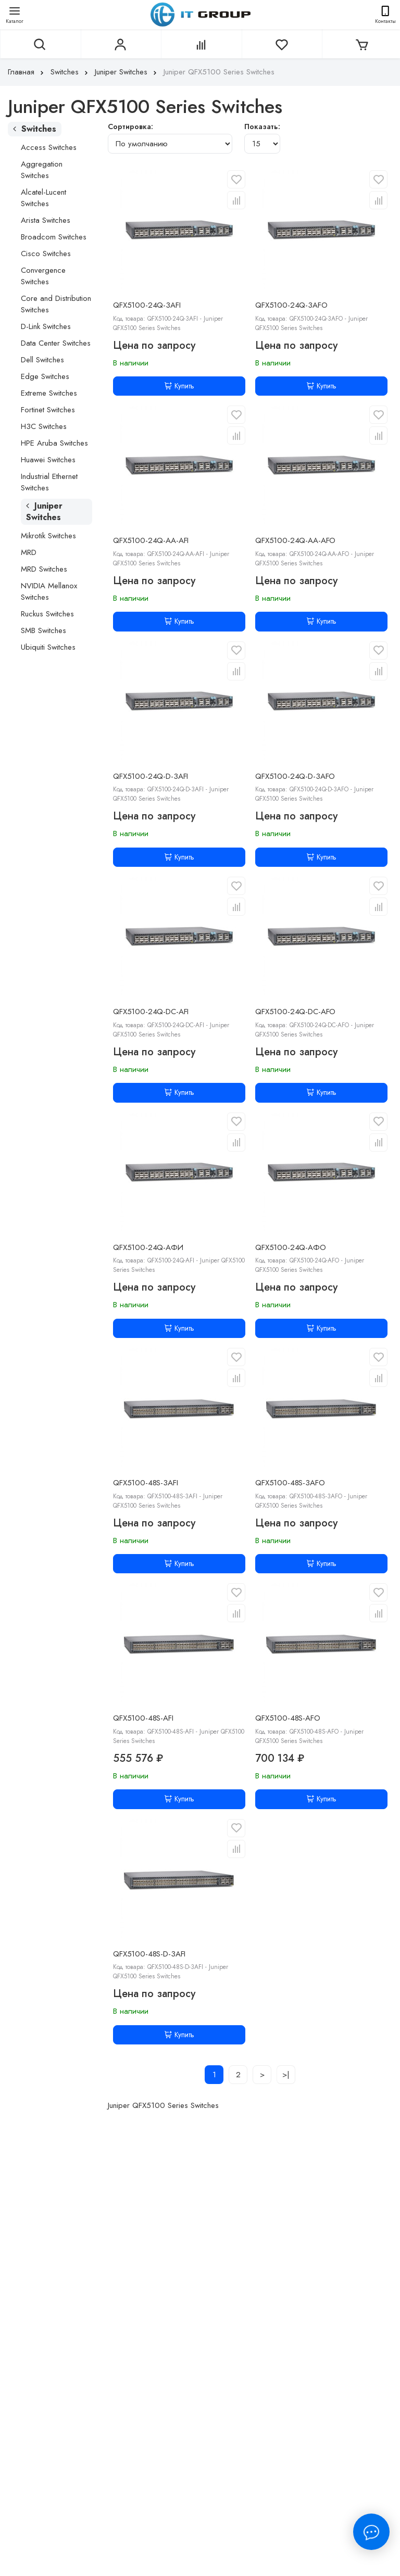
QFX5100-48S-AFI (143, 1718)
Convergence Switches (43, 275)
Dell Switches (42, 359)
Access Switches (49, 147)
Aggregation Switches (42, 169)
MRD (28, 552)
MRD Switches (44, 569)
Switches (70, 72)
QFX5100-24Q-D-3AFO (295, 776)
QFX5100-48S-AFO (287, 1718)
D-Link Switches (46, 326)
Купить (179, 386)
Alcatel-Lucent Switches (43, 197)
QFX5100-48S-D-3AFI (149, 1954)
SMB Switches (43, 630)
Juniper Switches (127, 72)
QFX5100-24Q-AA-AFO (295, 540)
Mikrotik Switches (48, 535)
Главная (27, 72)
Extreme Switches (49, 393)
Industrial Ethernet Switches (49, 482)
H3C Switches (44, 426)
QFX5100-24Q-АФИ (148, 1247)
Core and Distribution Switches (56, 304)
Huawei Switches (48, 459)
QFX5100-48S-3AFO (290, 1482)
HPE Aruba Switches (54, 443)
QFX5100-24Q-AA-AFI (151, 540)
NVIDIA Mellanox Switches (49, 591)
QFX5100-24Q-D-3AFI (150, 776)
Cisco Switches (46, 253)
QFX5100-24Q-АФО (290, 1247)
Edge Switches (45, 376)
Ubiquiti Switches (48, 647)
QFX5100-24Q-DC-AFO (295, 1011)
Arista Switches (45, 220)
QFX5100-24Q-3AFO (291, 305)
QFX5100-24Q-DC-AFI (151, 1011)
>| (286, 2074)
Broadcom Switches (53, 237)
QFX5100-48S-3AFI (145, 1482)
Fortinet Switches (48, 409)
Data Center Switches (56, 343)
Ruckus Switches (47, 614)
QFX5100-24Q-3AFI (147, 305)
